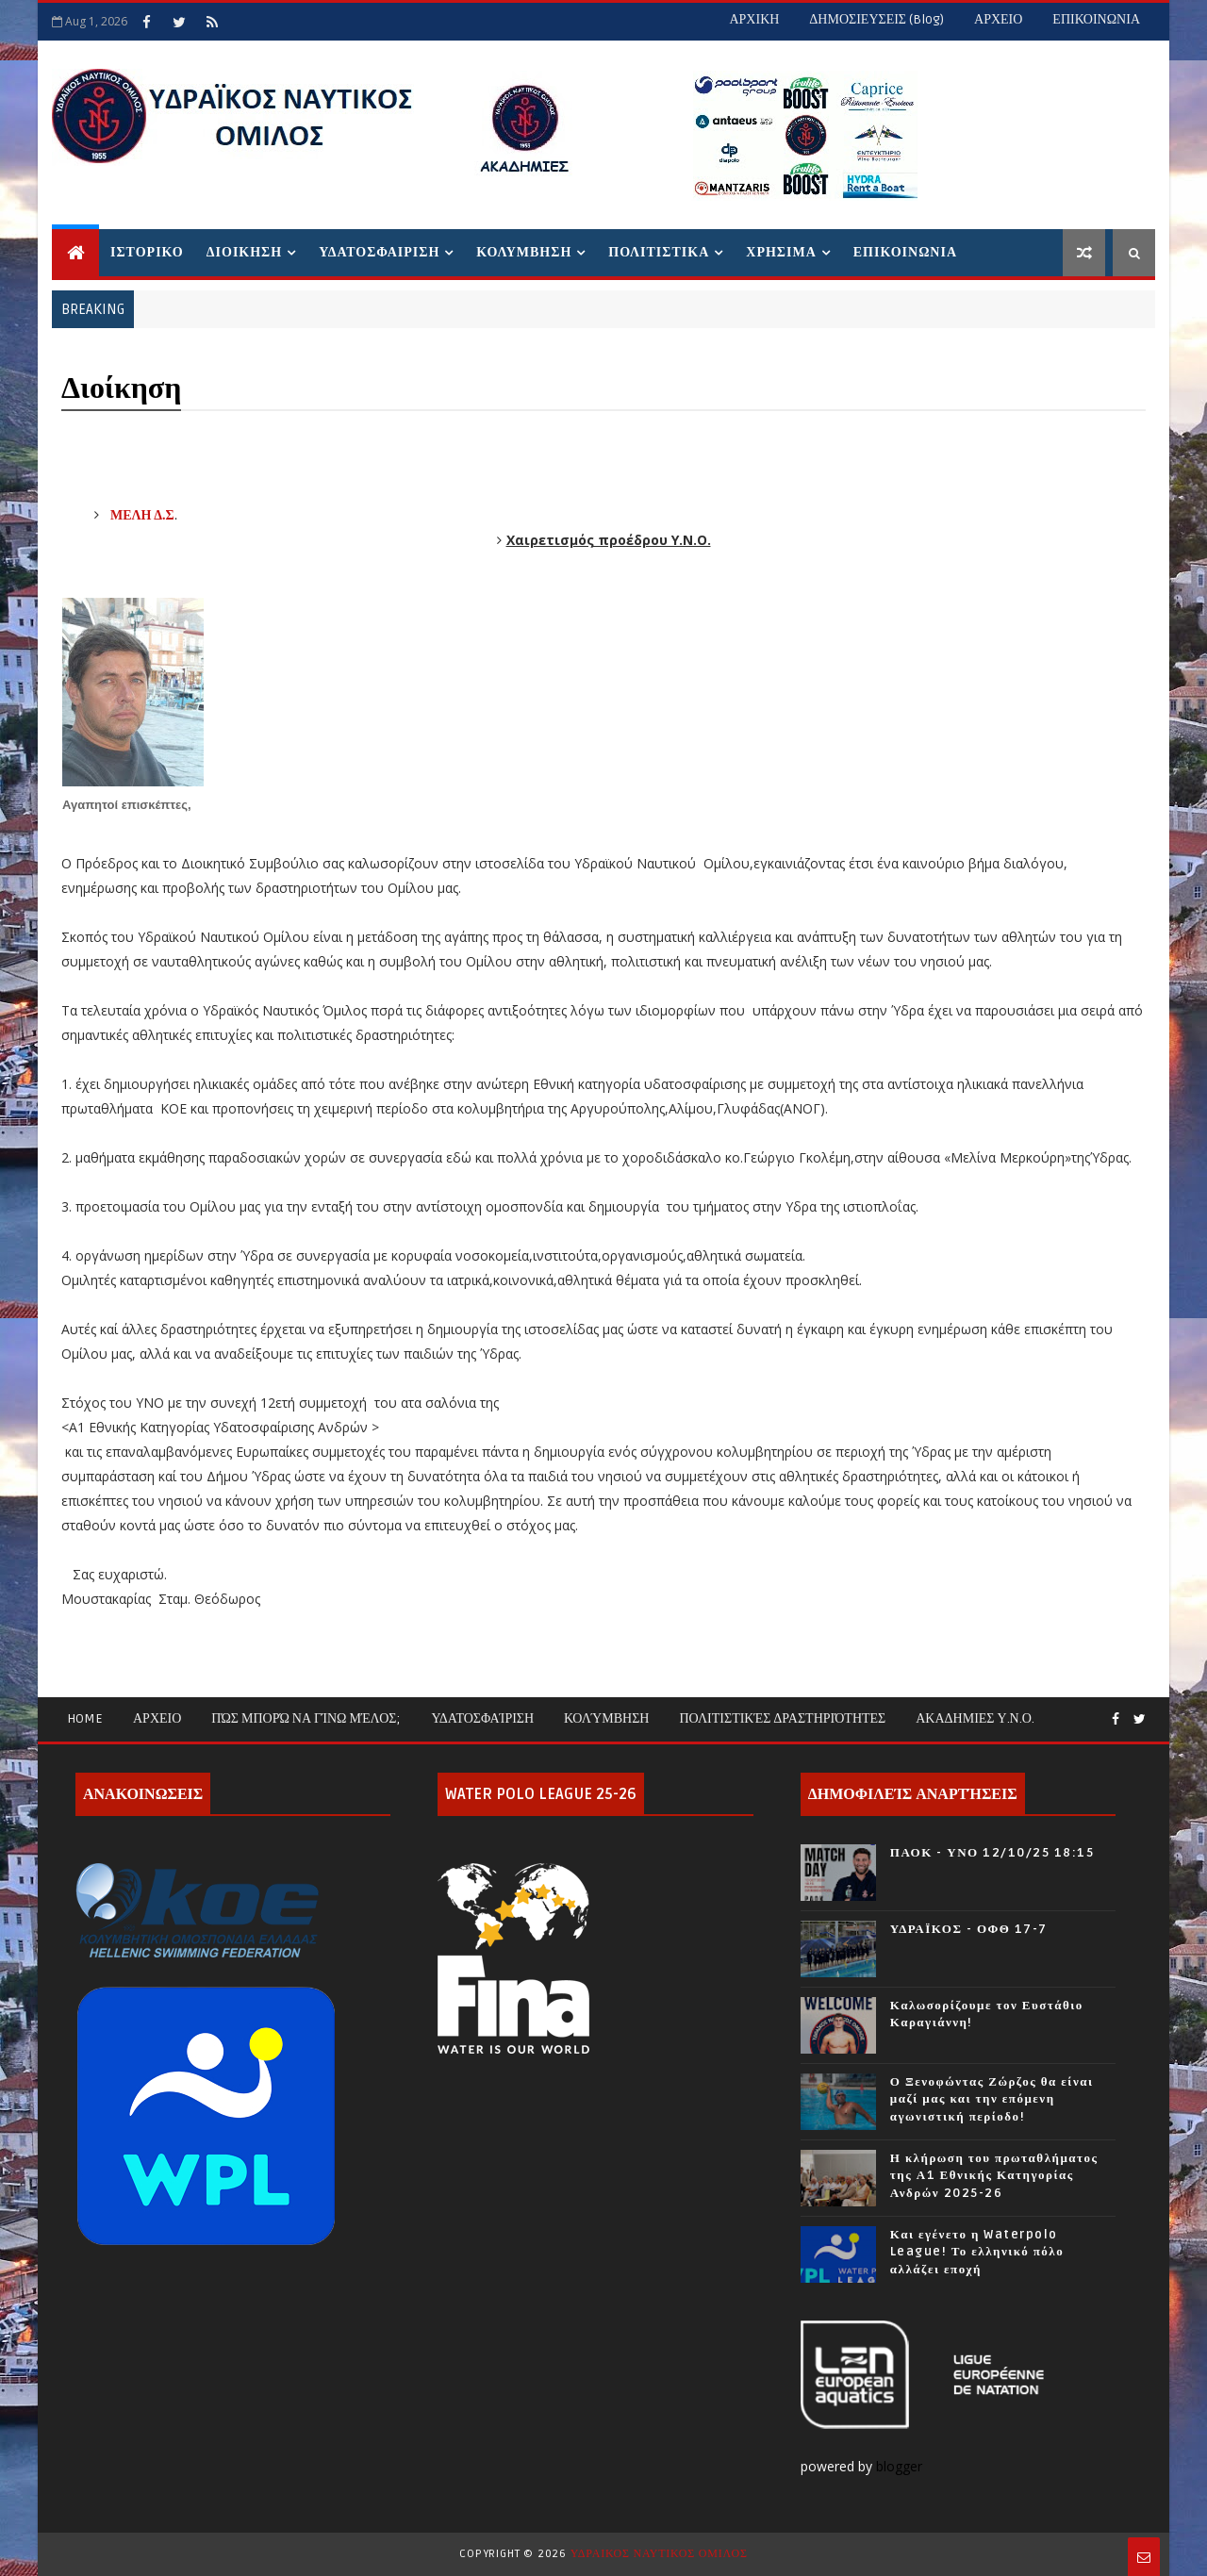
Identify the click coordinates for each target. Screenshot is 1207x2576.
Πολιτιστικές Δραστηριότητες (782, 1718)
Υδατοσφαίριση (482, 1718)
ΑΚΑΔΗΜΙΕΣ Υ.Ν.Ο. (975, 1718)
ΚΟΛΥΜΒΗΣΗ (523, 252)
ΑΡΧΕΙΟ (998, 19)
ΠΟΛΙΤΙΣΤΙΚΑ (658, 252)
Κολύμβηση (606, 1718)
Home (85, 1718)
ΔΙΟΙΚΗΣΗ (244, 252)
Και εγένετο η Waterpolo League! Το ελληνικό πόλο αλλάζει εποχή (977, 2251)
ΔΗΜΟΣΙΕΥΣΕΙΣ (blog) (876, 19)
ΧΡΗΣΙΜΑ (781, 252)
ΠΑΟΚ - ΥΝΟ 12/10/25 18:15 (992, 1852)
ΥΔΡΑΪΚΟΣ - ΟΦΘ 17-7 (969, 1929)
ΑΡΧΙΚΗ (754, 19)
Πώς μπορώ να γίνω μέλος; (306, 1718)
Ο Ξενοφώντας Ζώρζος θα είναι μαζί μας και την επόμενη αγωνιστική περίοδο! (992, 2098)
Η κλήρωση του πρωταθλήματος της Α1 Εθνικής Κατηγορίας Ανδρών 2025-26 (994, 2175)
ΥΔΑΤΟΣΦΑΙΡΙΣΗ (379, 252)
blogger (901, 2466)
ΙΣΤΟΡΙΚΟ (147, 252)
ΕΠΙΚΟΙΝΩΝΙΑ (1096, 19)
